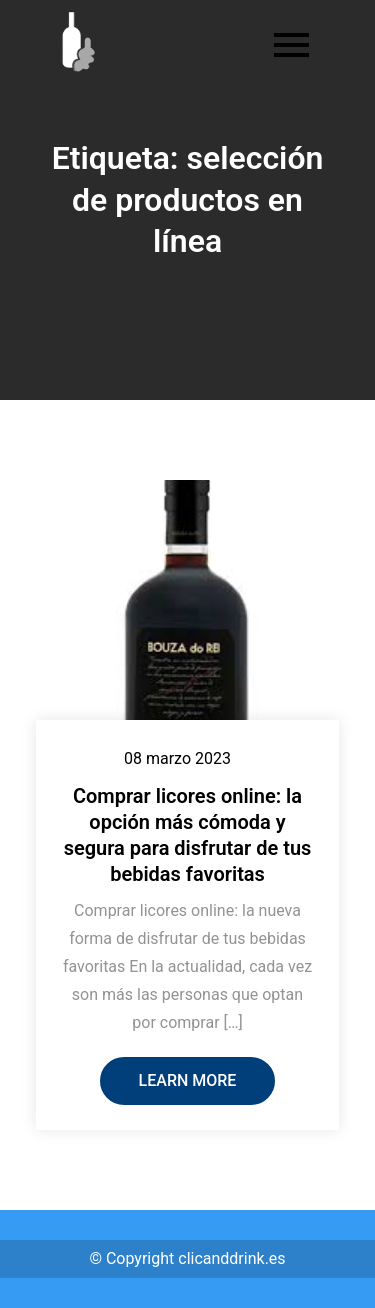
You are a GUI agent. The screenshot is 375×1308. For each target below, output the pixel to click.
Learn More (188, 1080)
